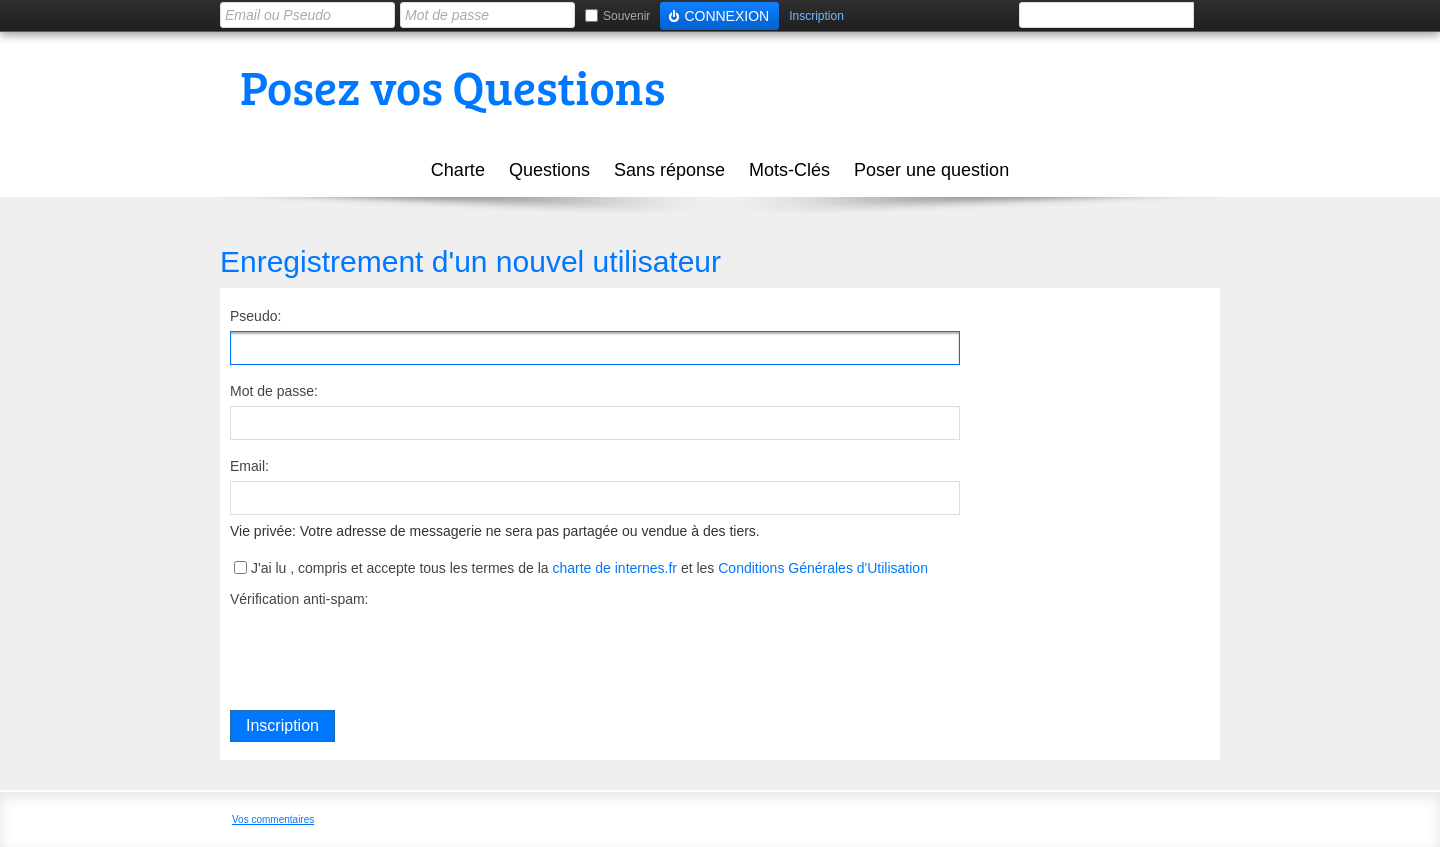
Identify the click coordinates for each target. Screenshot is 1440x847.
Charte (458, 170)
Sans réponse (669, 170)
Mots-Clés (789, 170)
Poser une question (931, 170)
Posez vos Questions (452, 85)
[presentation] (382, 653)
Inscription (816, 16)
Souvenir (626, 16)
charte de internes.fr (614, 568)
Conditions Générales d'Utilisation (823, 568)
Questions (549, 170)
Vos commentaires (273, 819)
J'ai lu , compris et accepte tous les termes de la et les (589, 568)
